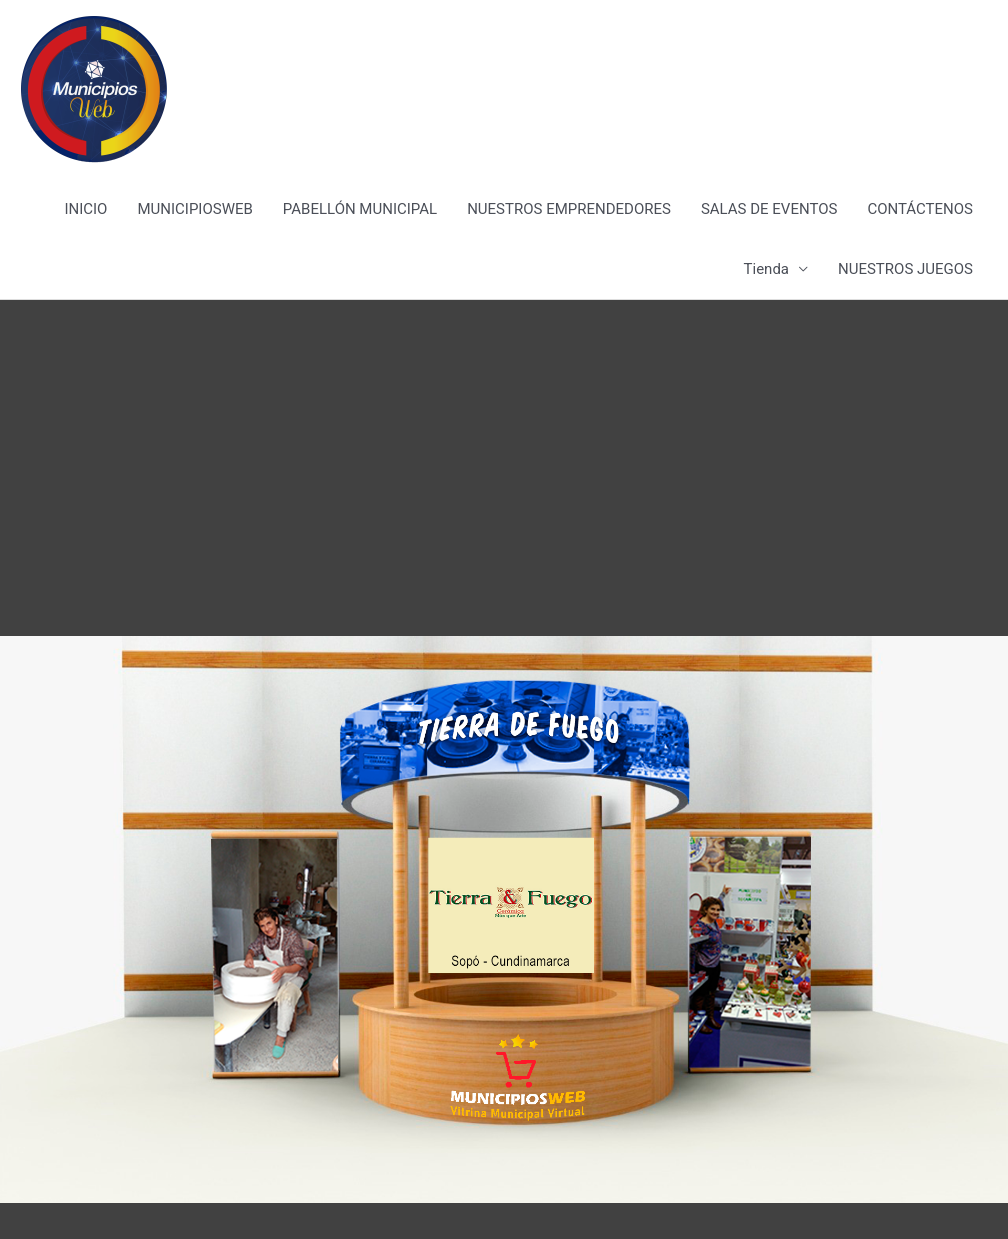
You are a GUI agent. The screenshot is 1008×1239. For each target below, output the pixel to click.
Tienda (766, 269)
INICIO (85, 209)
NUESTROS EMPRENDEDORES (569, 209)
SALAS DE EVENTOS (769, 209)
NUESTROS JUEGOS (905, 269)
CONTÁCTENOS (920, 209)
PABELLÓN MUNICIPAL (360, 209)
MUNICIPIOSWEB (194, 209)
